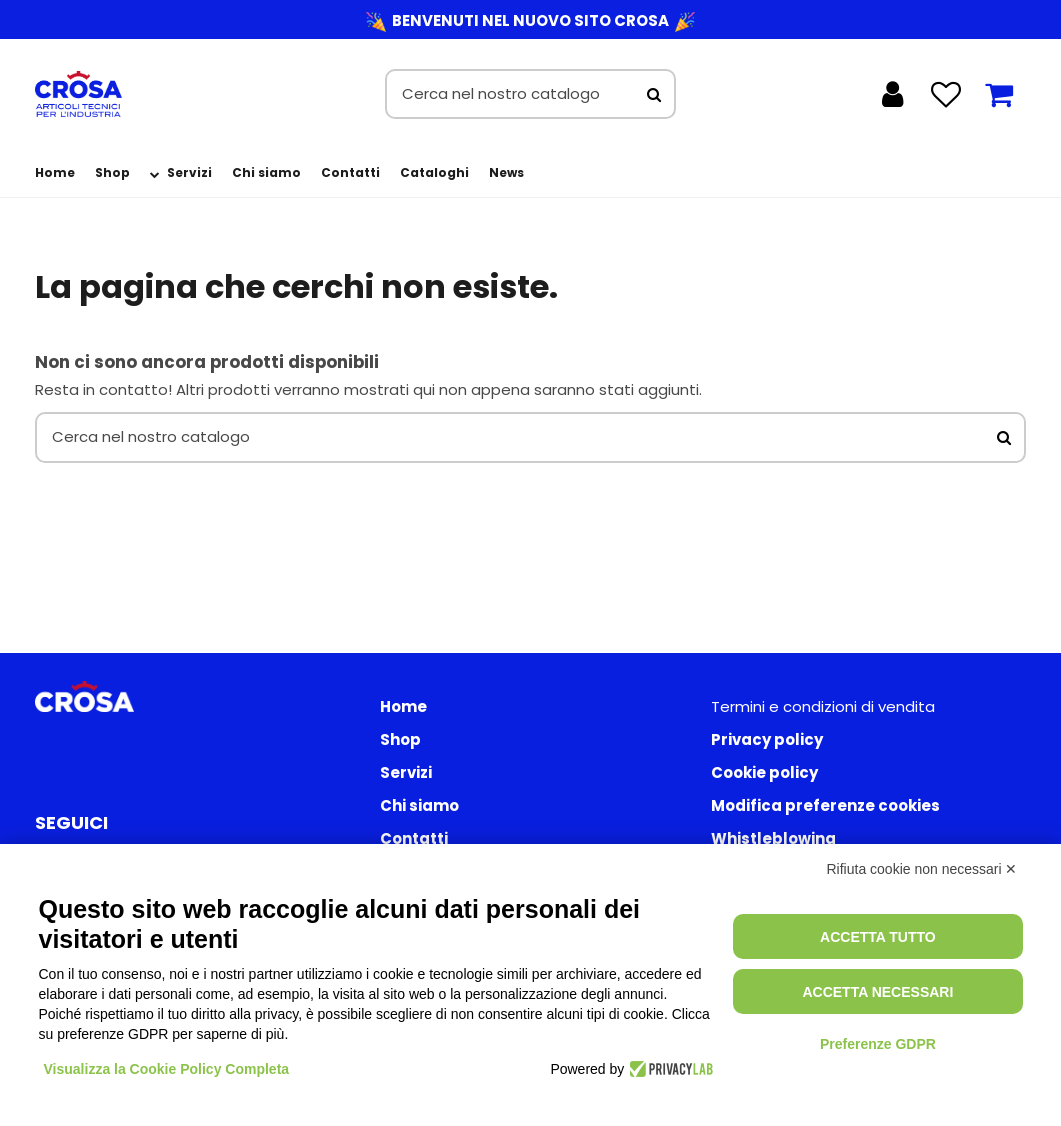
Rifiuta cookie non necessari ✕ (922, 869)
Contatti (414, 838)
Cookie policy (764, 772)
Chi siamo (419, 805)
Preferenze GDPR (878, 1044)
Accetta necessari (877, 992)
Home (403, 706)
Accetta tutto (878, 937)
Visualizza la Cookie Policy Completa (167, 1069)
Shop (400, 739)
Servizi (406, 772)
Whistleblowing (773, 838)
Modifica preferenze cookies (825, 805)
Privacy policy (767, 739)
